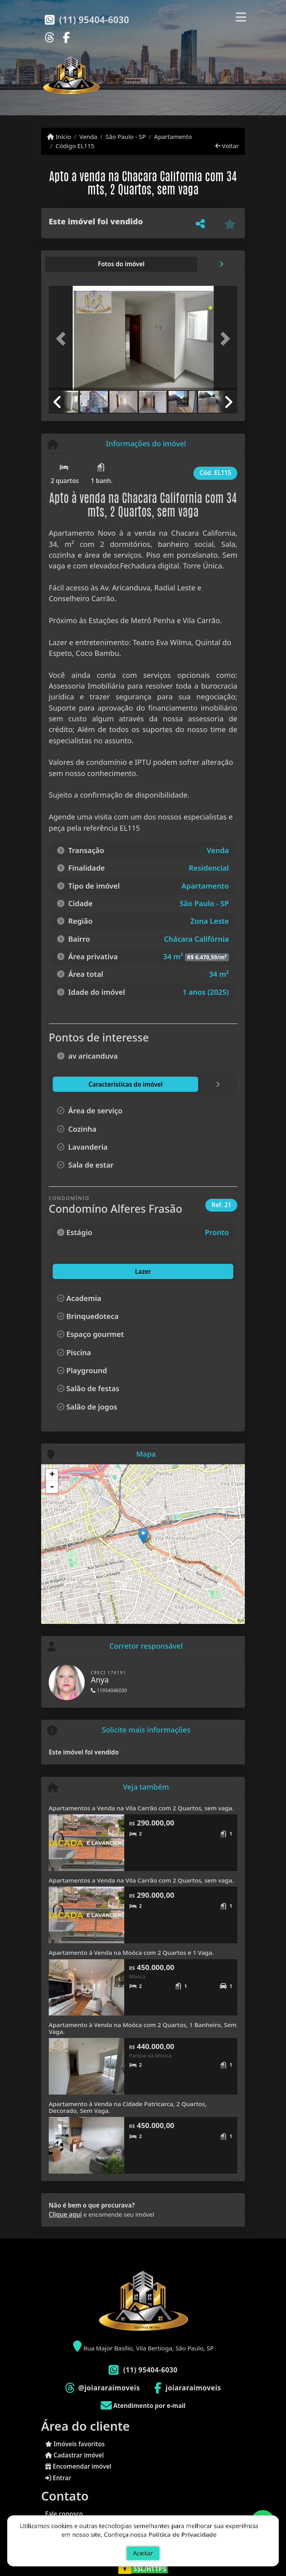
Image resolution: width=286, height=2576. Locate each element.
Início (59, 137)
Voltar (227, 146)
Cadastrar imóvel (74, 2455)
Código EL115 (75, 146)
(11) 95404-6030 (94, 20)
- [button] (52, 1487)
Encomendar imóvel (78, 2466)
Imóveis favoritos (75, 2444)
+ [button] (52, 1475)
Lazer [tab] (67, 1271)
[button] (63, 339)
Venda (88, 137)
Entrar (58, 2478)
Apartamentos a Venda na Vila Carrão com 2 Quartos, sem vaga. (141, 1808)
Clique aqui (65, 2214)
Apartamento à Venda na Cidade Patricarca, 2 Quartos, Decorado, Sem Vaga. (128, 2107)
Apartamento (173, 137)
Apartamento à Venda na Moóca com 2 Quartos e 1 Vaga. (131, 1952)
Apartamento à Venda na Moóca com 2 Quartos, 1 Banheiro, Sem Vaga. (142, 2028)
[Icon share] (49, 37)
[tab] (74, 264)
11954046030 (109, 1690)
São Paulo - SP (125, 137)
